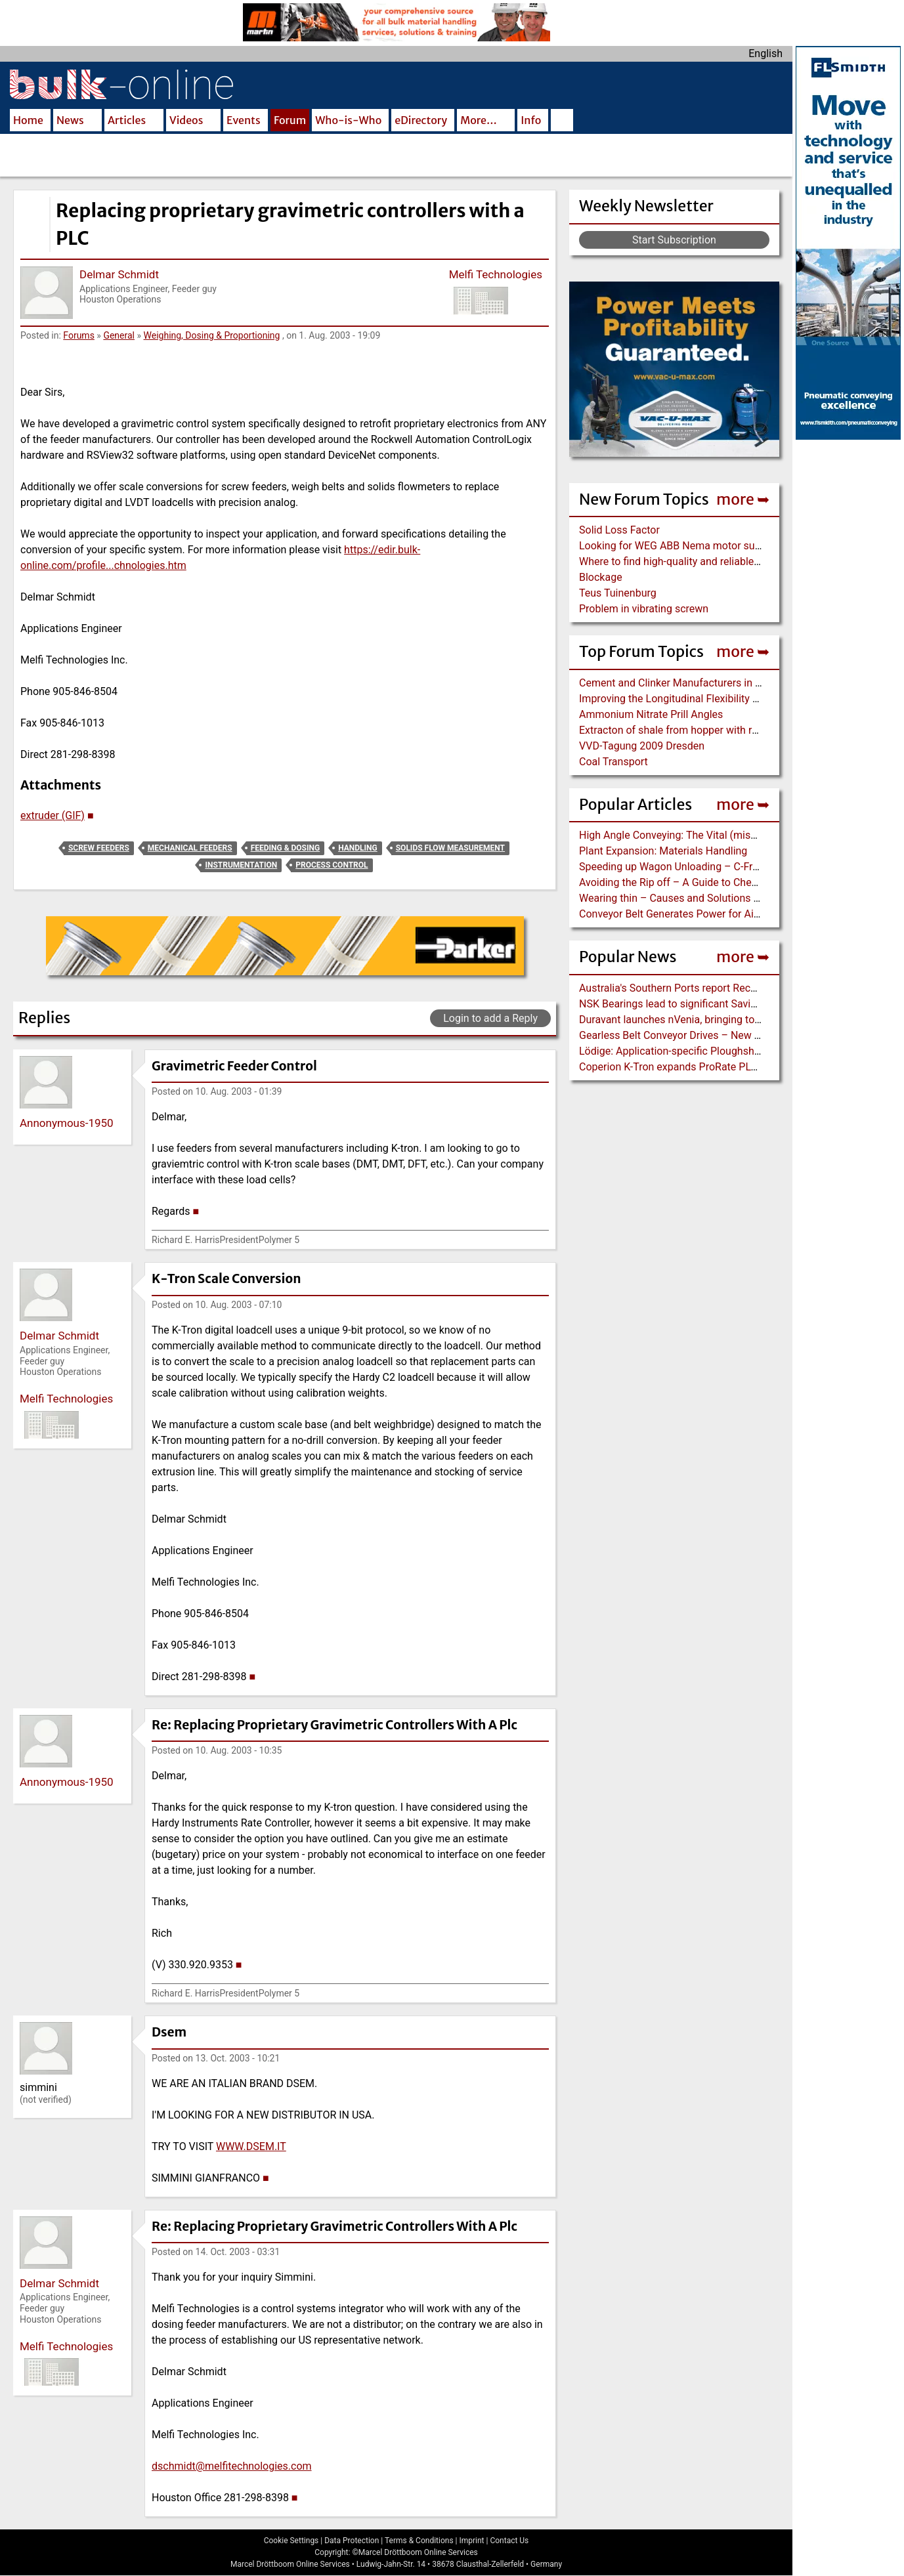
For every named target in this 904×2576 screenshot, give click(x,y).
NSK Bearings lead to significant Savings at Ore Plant (702, 1004)
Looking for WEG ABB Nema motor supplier (680, 545)
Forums (79, 335)
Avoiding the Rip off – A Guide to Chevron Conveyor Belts (711, 882)
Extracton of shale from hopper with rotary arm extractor (710, 730)
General (119, 335)
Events (243, 120)
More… (478, 120)
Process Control (331, 865)
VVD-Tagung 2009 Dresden (641, 746)
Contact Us (509, 2540)
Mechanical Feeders (190, 848)
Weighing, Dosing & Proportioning (212, 335)
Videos (186, 120)
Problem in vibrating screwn (643, 608)
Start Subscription (674, 240)
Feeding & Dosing (285, 848)
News (70, 120)
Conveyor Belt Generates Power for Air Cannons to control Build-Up (734, 914)
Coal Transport (613, 761)
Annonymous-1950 (67, 1123)
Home (28, 120)
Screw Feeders (98, 848)
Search (562, 121)
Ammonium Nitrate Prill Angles (651, 714)
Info (531, 120)
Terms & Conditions (419, 2540)
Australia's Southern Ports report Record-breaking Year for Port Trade (739, 988)
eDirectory (421, 120)
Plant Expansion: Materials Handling (663, 851)
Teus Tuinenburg (617, 593)
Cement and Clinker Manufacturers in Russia (682, 683)
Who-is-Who (348, 120)
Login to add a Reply (490, 1018)
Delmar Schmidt (119, 274)
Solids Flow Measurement (450, 848)
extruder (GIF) (52, 815)
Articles (127, 120)
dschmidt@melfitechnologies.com (232, 2466)
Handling (357, 848)
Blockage (600, 577)
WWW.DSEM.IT (251, 2146)
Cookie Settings (291, 2540)
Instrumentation (241, 865)
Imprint (471, 2540)
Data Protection (351, 2540)
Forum (290, 120)
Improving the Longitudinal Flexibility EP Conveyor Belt (705, 698)
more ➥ (742, 499)
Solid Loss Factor (619, 530)
